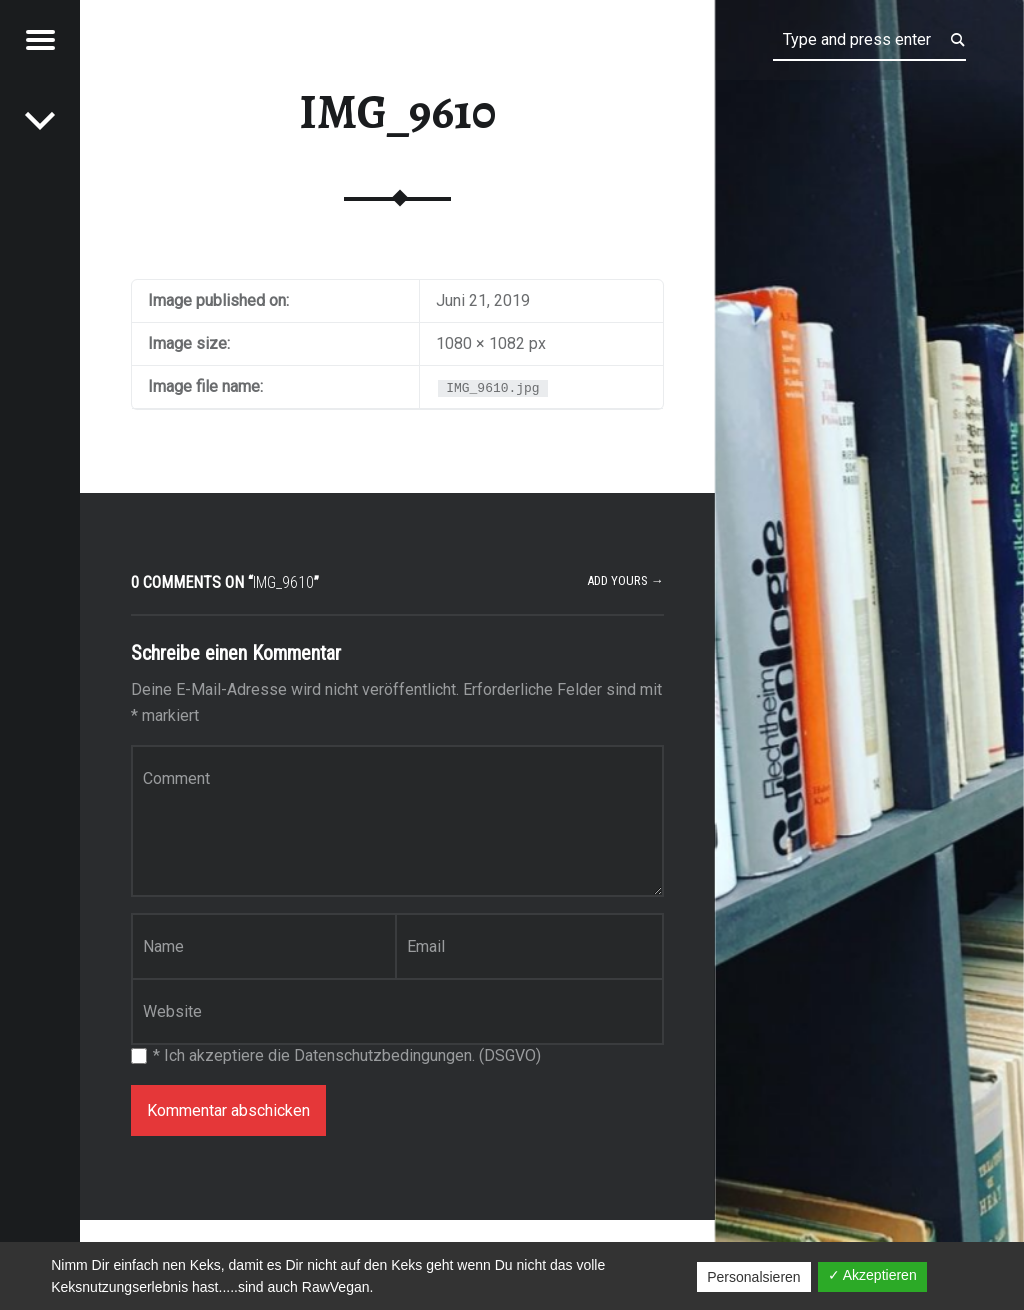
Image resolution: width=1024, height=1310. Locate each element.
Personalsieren (753, 1277)
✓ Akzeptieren (872, 1275)
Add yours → (625, 580)
